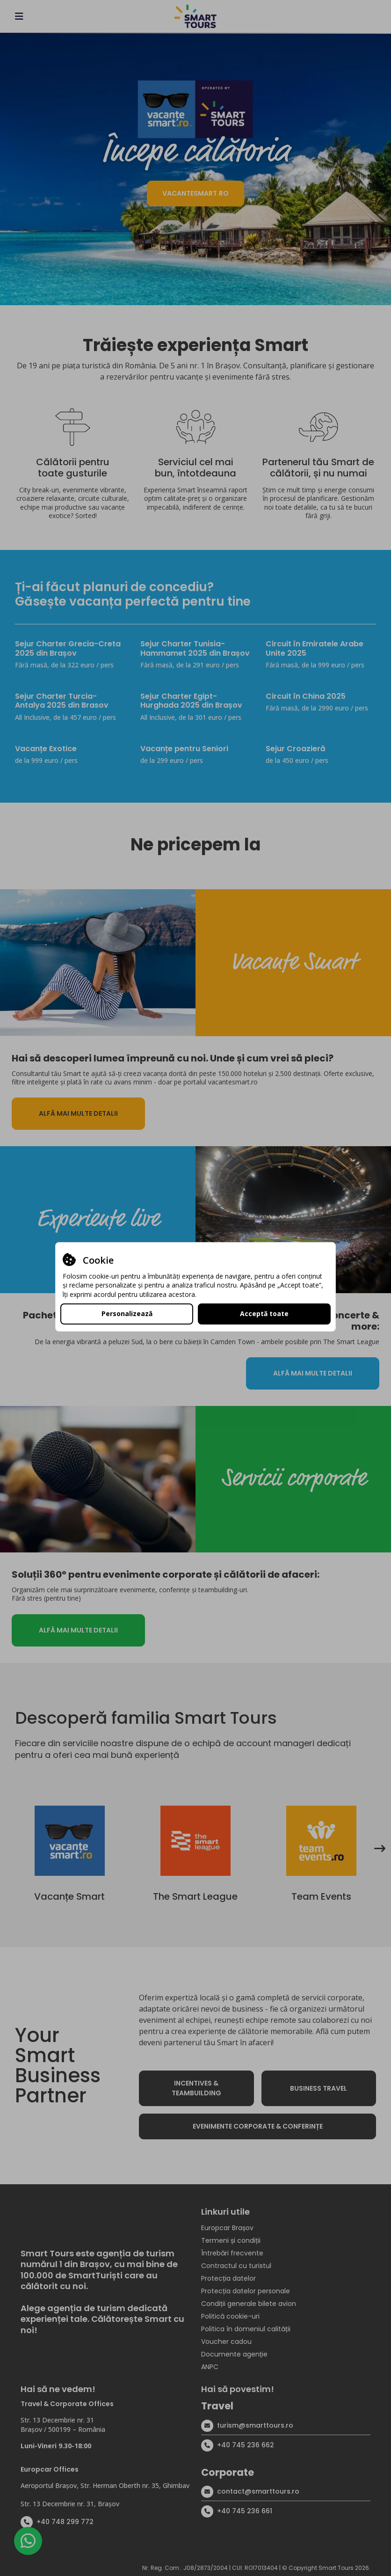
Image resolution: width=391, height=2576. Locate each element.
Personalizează (126, 1313)
